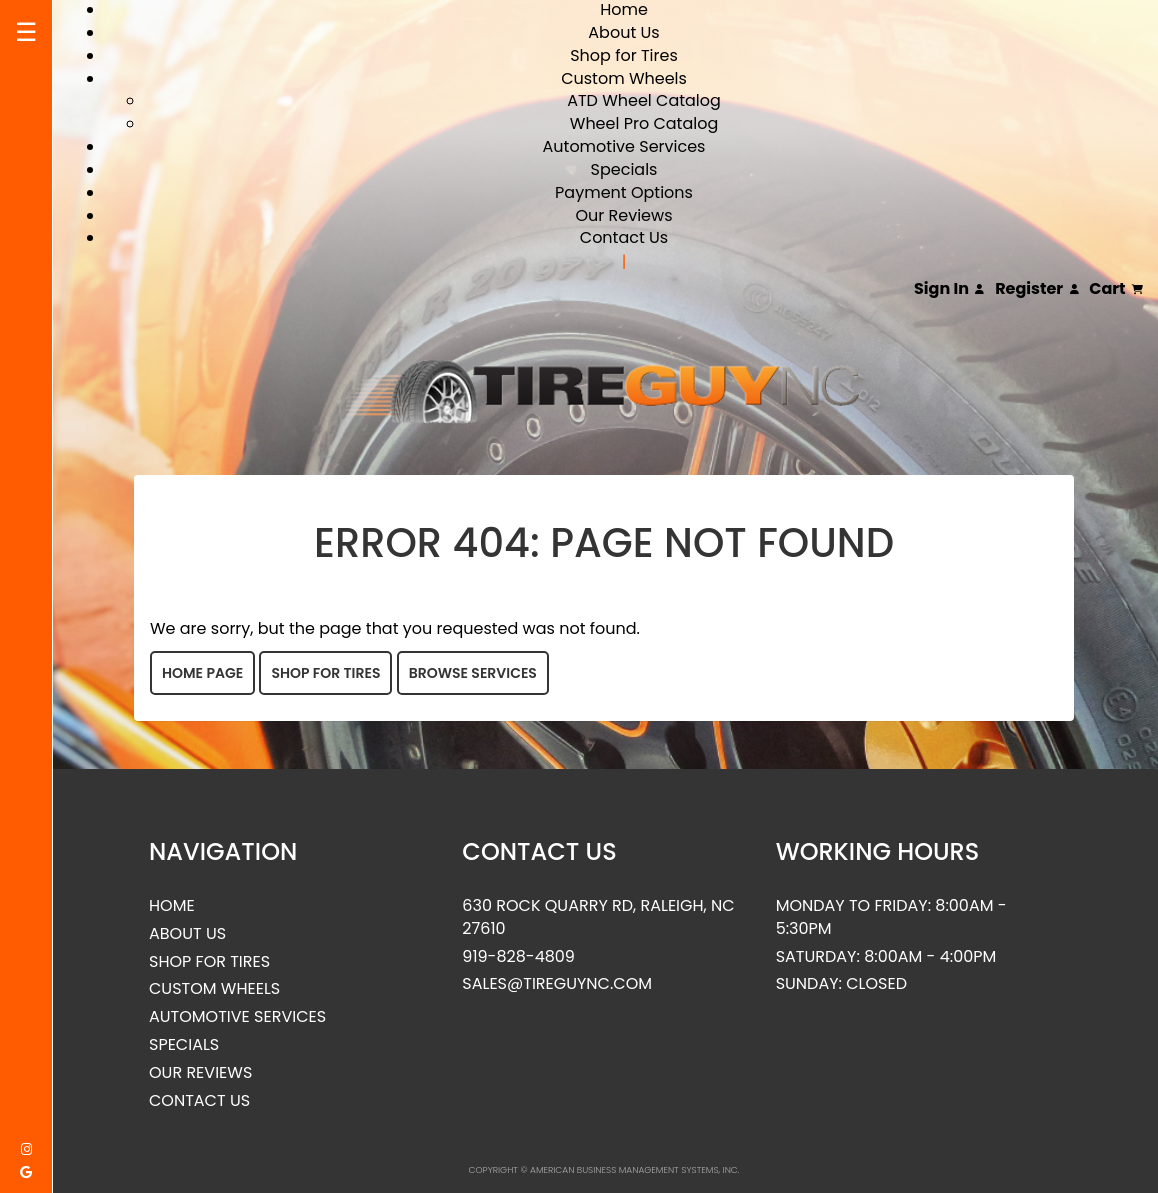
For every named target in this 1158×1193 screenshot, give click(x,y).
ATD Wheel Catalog (644, 100)
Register (1036, 289)
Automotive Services (624, 146)
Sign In (949, 289)
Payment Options (624, 192)
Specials (624, 169)
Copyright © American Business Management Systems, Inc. (604, 1170)
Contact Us (624, 237)
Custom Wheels (624, 78)
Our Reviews (623, 215)
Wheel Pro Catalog (644, 123)
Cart (1116, 289)
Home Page (202, 673)
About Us (623, 32)
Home (172, 906)
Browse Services (473, 673)
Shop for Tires (624, 55)
